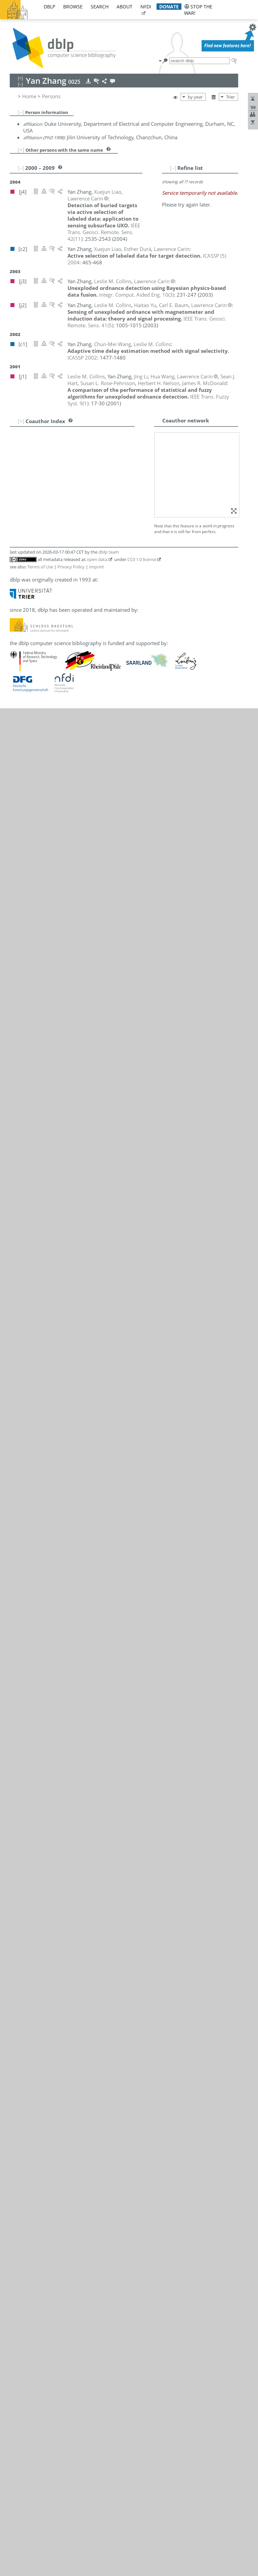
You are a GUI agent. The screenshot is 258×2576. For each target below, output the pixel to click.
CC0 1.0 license (141, 559)
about (124, 6)
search (100, 6)
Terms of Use (40, 567)
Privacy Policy (71, 567)
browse (73, 6)
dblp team (108, 552)
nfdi (145, 6)
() (104, 232)
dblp (49, 6)
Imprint (96, 567)
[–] (21, 112)
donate (169, 6)
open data (97, 559)
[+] (21, 149)
